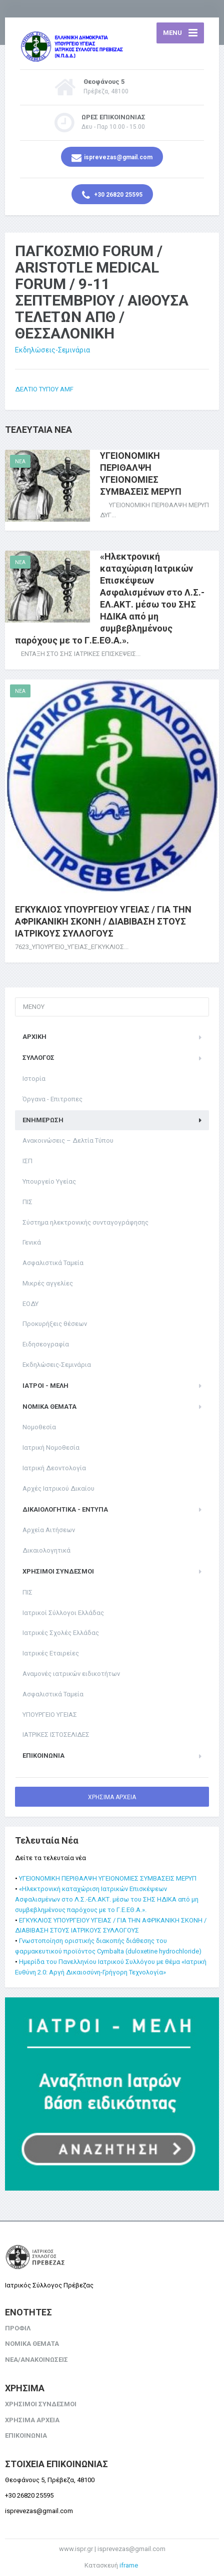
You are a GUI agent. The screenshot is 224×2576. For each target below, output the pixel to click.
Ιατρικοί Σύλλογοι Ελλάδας (63, 1612)
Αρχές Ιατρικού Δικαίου (58, 1488)
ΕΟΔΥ (30, 1303)
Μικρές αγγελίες (47, 1283)
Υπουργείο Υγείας (49, 1181)
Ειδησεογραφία (45, 1344)
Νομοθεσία (39, 1427)
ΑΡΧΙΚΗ (34, 1036)
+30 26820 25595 (112, 195)
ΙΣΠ (27, 1161)
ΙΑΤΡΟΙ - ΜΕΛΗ (45, 1385)
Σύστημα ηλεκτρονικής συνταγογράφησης (85, 1222)
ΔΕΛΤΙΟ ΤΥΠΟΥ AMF (44, 389)
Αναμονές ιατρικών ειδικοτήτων (71, 1673)
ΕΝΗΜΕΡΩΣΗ (43, 1120)
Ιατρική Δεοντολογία (54, 1468)
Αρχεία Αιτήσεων (48, 1530)
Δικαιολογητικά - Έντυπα (65, 1509)
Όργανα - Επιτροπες (52, 1099)
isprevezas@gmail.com (112, 158)
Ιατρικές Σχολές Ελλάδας (60, 1632)
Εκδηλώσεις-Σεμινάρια (52, 350)
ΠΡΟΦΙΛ (17, 2328)
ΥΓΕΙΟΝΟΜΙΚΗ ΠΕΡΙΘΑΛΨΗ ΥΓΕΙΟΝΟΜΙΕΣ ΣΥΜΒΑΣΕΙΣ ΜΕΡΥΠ (107, 1878)
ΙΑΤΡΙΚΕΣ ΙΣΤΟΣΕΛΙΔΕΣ (56, 1734)
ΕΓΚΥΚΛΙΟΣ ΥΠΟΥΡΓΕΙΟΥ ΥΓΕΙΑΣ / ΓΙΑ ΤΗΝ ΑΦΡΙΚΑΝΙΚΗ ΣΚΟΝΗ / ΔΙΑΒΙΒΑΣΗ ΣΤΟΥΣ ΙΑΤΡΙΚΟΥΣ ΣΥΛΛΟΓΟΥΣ (103, 921)
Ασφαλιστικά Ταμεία (53, 1263)
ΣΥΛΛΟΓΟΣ (38, 1057)
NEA (20, 461)
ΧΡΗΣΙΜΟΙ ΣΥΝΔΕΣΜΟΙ (58, 1571)
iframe (129, 2565)
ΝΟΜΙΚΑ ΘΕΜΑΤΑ (49, 1406)
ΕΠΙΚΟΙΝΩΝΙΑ (43, 1755)
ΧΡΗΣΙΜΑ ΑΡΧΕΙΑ (112, 1797)
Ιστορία (34, 1078)
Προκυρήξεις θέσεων (54, 1323)
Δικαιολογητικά (46, 1550)
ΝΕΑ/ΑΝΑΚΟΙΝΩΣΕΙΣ (36, 2359)
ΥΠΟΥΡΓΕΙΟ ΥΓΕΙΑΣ (49, 1714)
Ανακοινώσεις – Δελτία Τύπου (68, 1140)
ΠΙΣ (27, 1202)
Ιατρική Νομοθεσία (51, 1447)
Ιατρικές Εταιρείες (50, 1653)
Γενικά (31, 1242)
